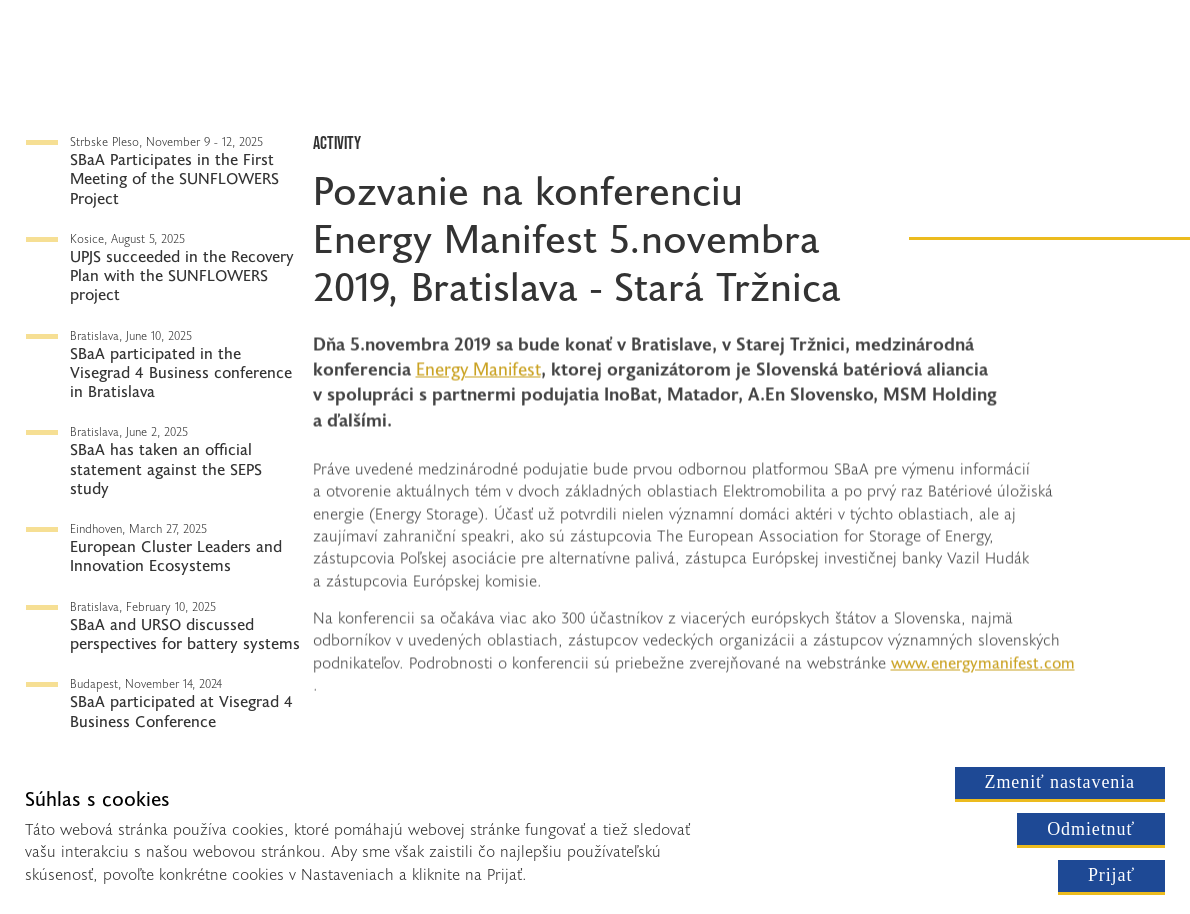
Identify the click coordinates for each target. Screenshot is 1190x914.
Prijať (1111, 875)
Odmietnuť (1091, 829)
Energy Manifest (455, 237)
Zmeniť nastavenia (1060, 782)
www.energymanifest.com (983, 665)
